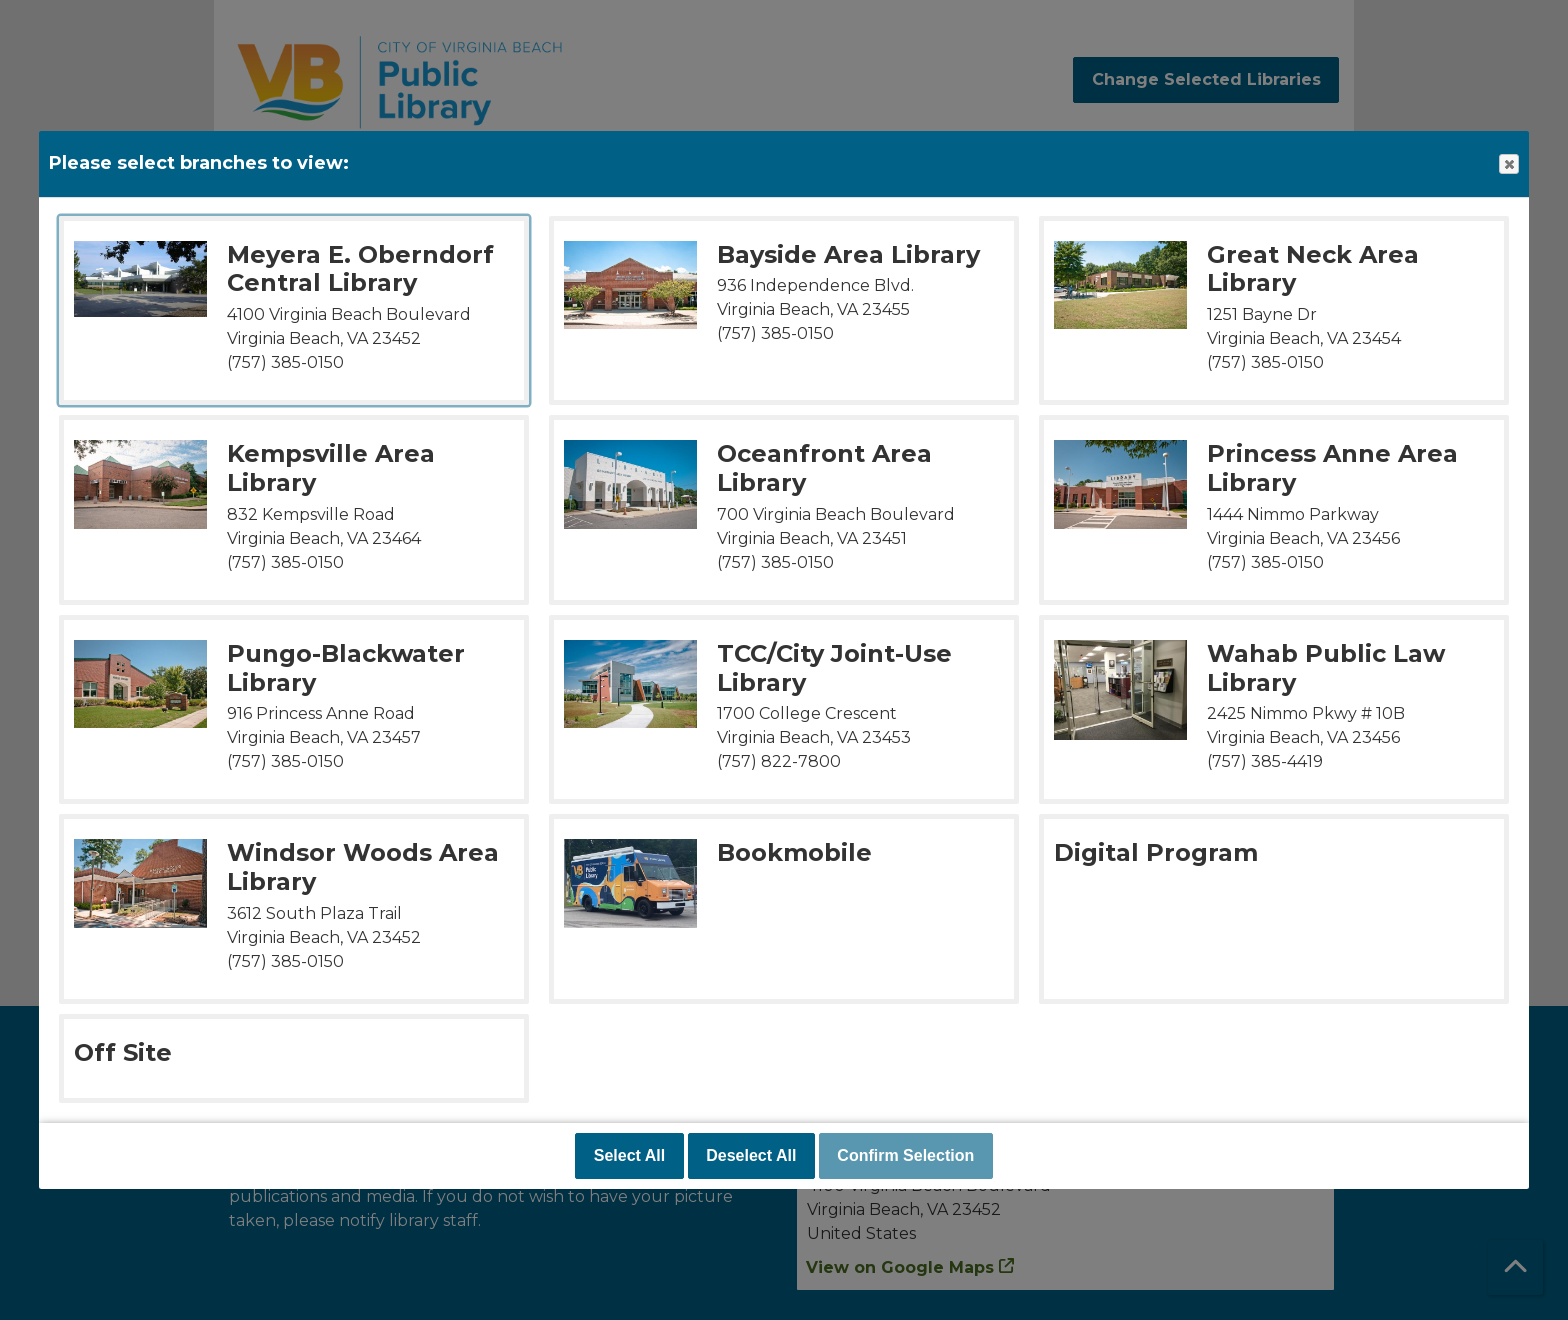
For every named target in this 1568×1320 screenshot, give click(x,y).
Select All (629, 1155)
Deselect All (751, 1155)
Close (1508, 164)
